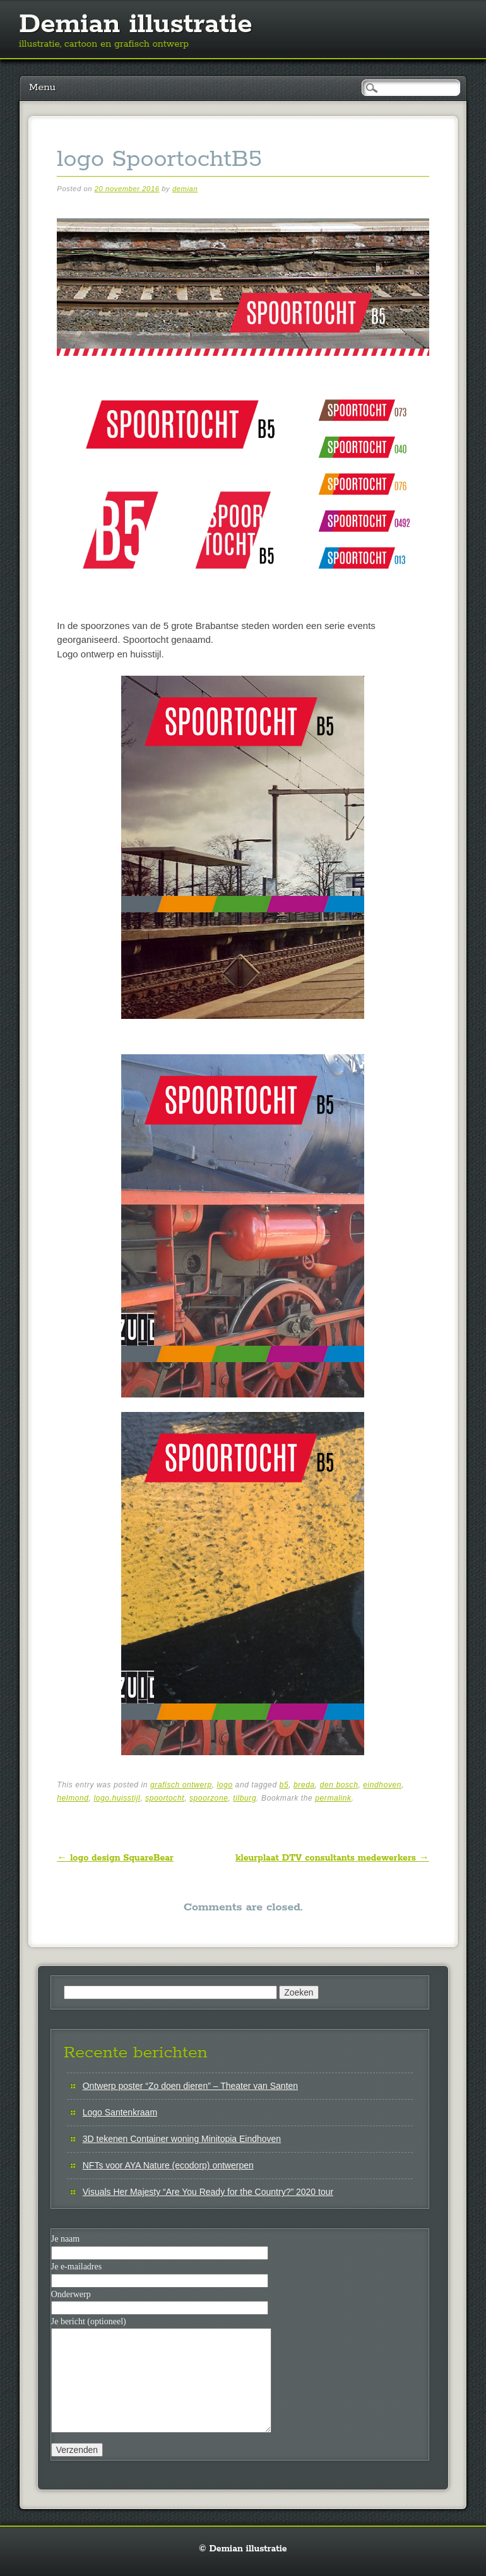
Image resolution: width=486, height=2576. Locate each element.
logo (225, 1784)
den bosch (339, 1784)
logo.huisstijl (116, 1798)
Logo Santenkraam (120, 2112)
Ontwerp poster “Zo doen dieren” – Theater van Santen (190, 2086)
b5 (284, 1784)
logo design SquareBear (115, 1858)
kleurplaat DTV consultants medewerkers (332, 1858)
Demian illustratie (135, 25)
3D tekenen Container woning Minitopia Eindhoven (182, 2139)
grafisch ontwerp (181, 1784)
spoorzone (208, 1798)
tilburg (244, 1798)
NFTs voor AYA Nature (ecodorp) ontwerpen (168, 2165)
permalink (333, 1798)
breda (304, 1784)
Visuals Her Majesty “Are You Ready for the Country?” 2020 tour (208, 2192)
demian (185, 188)
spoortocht (164, 1798)
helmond (72, 1798)
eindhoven (382, 1784)
